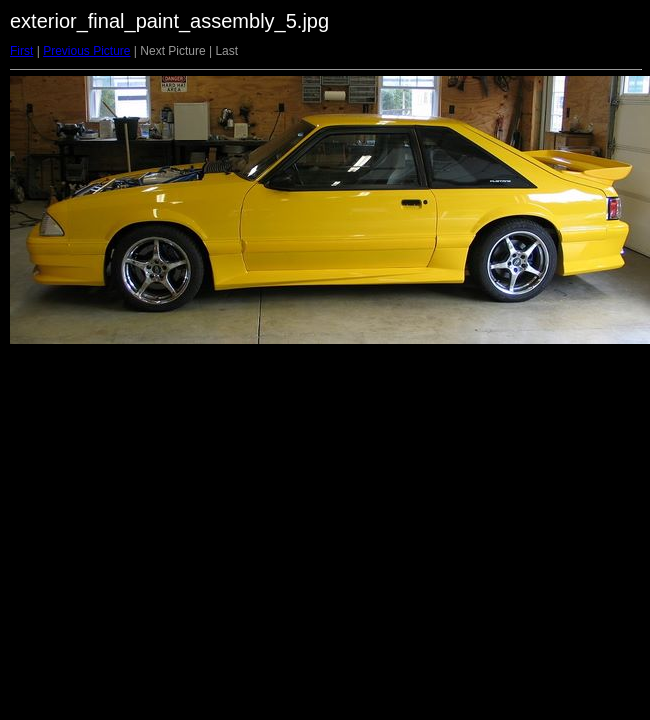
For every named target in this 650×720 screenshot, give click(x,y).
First (21, 51)
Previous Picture (86, 51)
